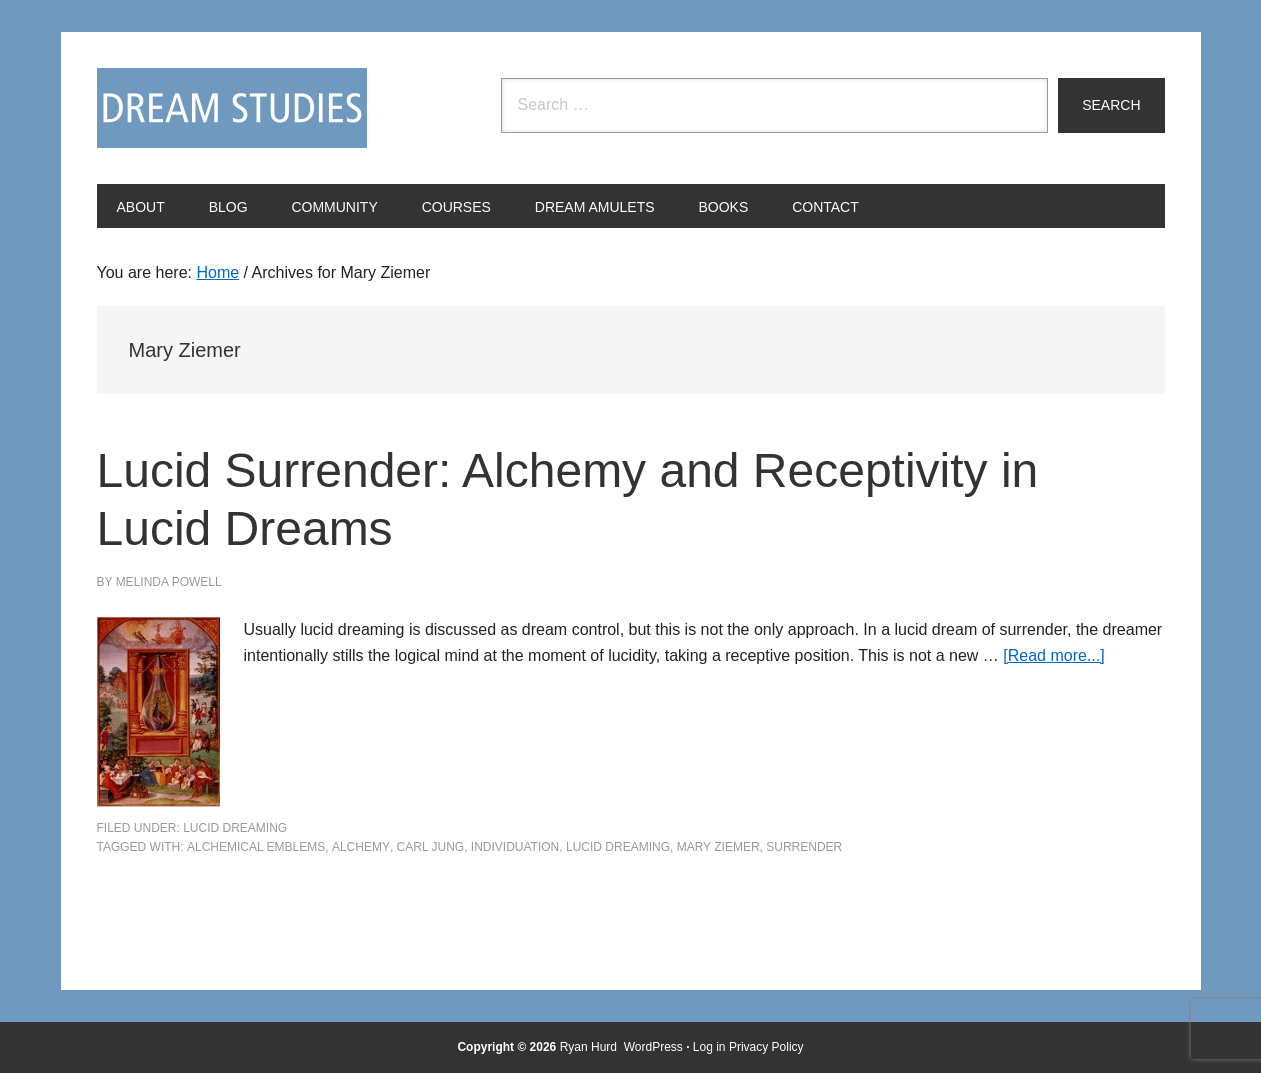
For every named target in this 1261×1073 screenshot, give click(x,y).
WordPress (653, 1047)
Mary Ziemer (718, 847)
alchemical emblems (256, 847)
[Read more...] (1053, 655)
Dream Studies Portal (232, 108)
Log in (709, 1047)
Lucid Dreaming (235, 828)
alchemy (361, 847)
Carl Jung (431, 847)
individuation (515, 847)
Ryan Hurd (590, 1047)
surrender (804, 847)
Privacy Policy (766, 1047)
